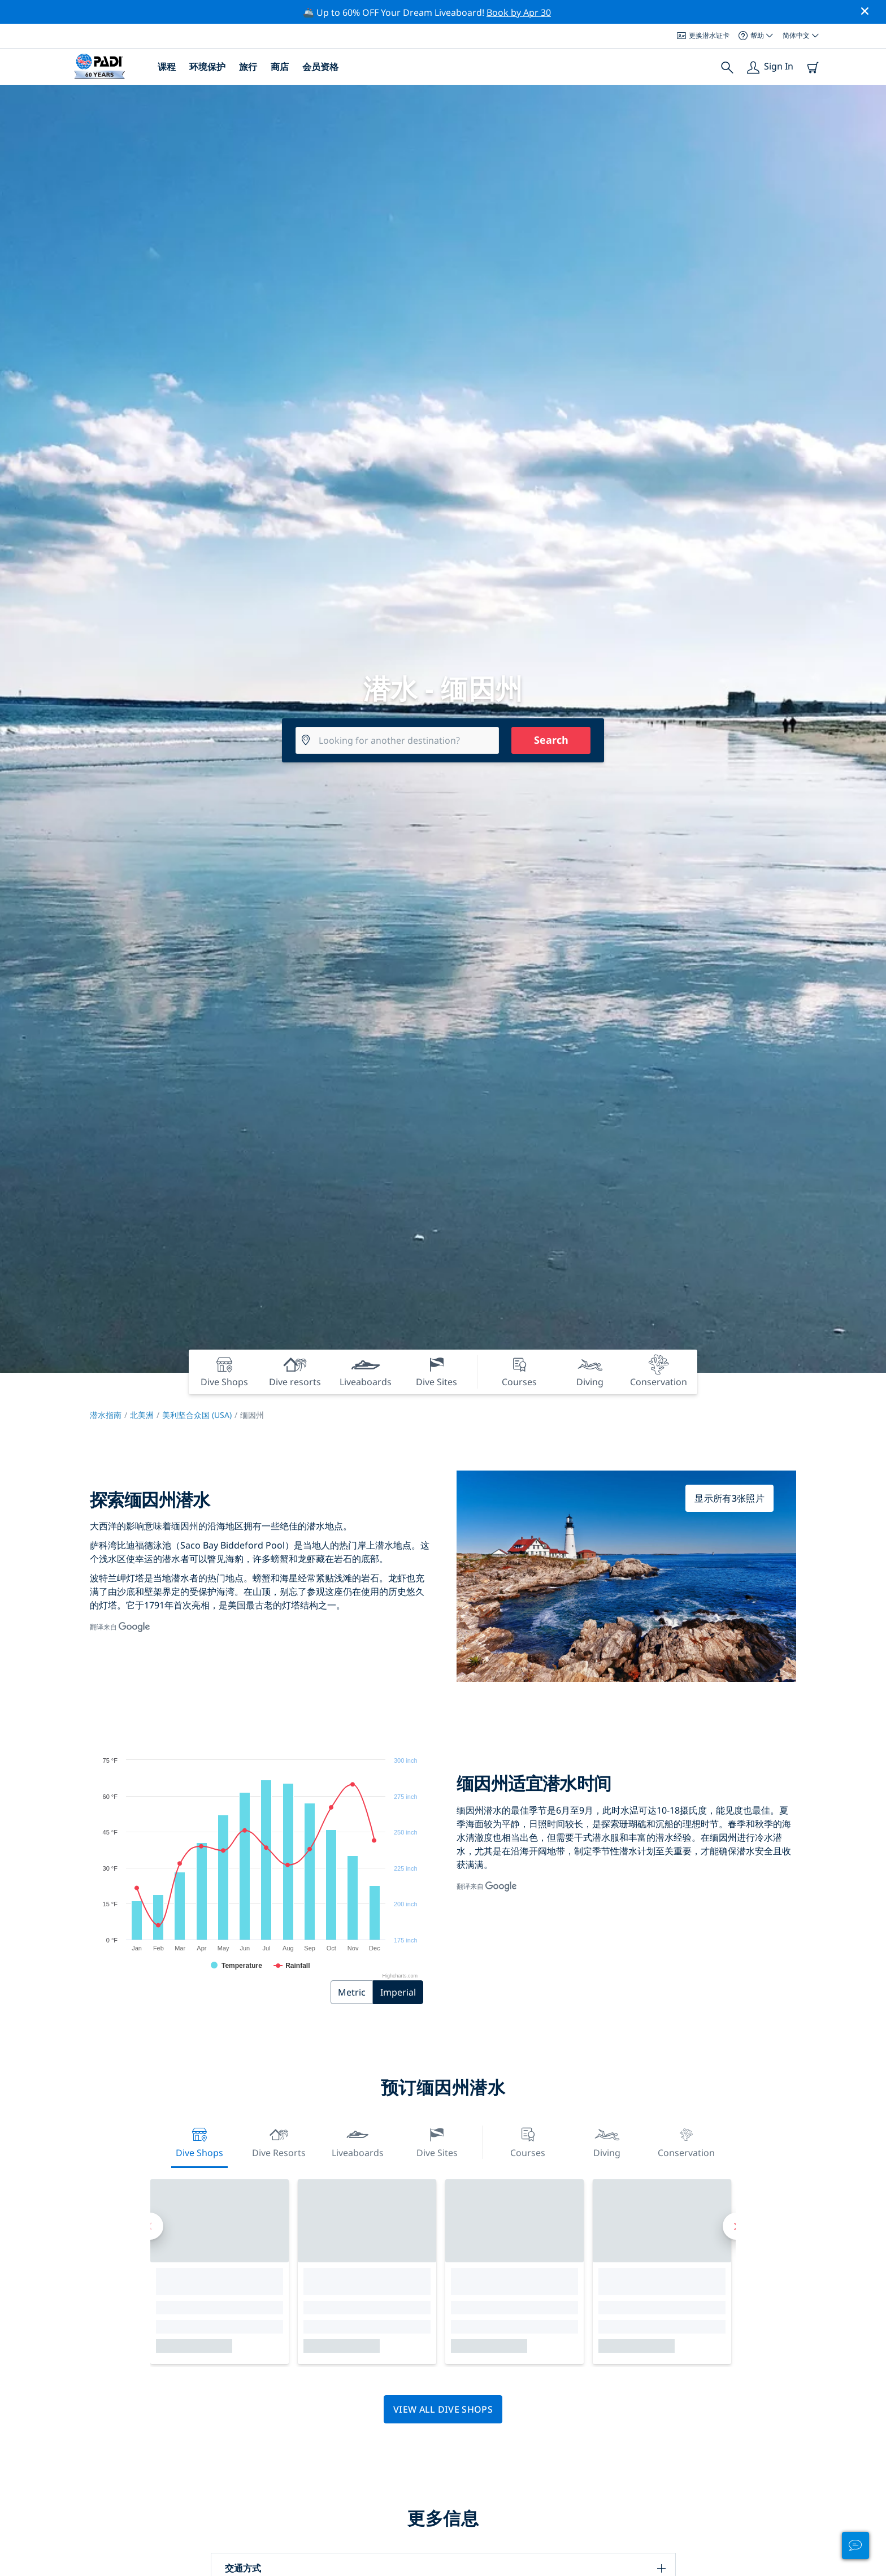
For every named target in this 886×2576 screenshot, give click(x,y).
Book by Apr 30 (519, 12)
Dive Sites (437, 2141)
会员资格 (320, 66)
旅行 (248, 66)
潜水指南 (105, 1415)
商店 (280, 66)
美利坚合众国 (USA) (197, 1415)
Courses (527, 2141)
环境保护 (207, 66)
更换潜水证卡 (703, 35)
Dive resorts (279, 2141)
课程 (167, 66)
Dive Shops (199, 2141)
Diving (606, 2141)
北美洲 (142, 1415)
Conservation (686, 2141)
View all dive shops (443, 2409)
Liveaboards (358, 2141)
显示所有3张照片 (729, 1498)
